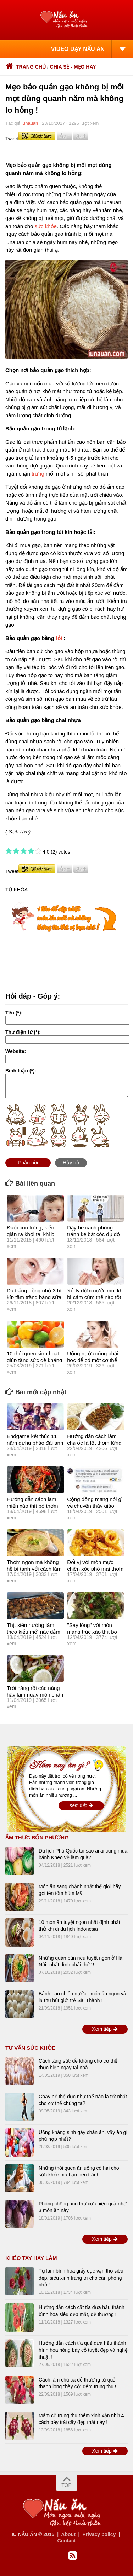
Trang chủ (25, 67)
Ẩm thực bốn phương (37, 1837)
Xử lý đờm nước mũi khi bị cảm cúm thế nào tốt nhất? (95, 1297)
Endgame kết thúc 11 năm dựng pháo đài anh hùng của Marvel (35, 1443)
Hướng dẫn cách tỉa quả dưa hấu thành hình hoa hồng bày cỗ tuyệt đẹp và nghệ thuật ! (83, 2350)
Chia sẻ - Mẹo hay (73, 67)
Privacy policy (99, 2534)
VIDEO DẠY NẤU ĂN (78, 49)
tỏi (59, 638)
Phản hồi (28, 1162)
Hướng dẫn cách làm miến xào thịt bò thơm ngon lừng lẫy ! (32, 1506)
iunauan (30, 123)
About (68, 2534)
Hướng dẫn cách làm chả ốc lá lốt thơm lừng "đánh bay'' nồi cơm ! (94, 1443)
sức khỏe (46, 226)
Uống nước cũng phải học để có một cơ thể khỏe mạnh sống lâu (92, 1360)
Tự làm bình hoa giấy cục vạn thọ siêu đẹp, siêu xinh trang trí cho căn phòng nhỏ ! (81, 2277)
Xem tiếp (81, 1805)
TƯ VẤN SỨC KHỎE (30, 2048)
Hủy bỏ (71, 1162)
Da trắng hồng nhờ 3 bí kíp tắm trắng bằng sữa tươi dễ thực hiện (34, 1297)
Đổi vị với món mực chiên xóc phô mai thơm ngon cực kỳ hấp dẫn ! (95, 1569)
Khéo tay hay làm (31, 2258)
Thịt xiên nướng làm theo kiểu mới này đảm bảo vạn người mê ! (33, 1632)
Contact (66, 2540)
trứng (38, 474)
